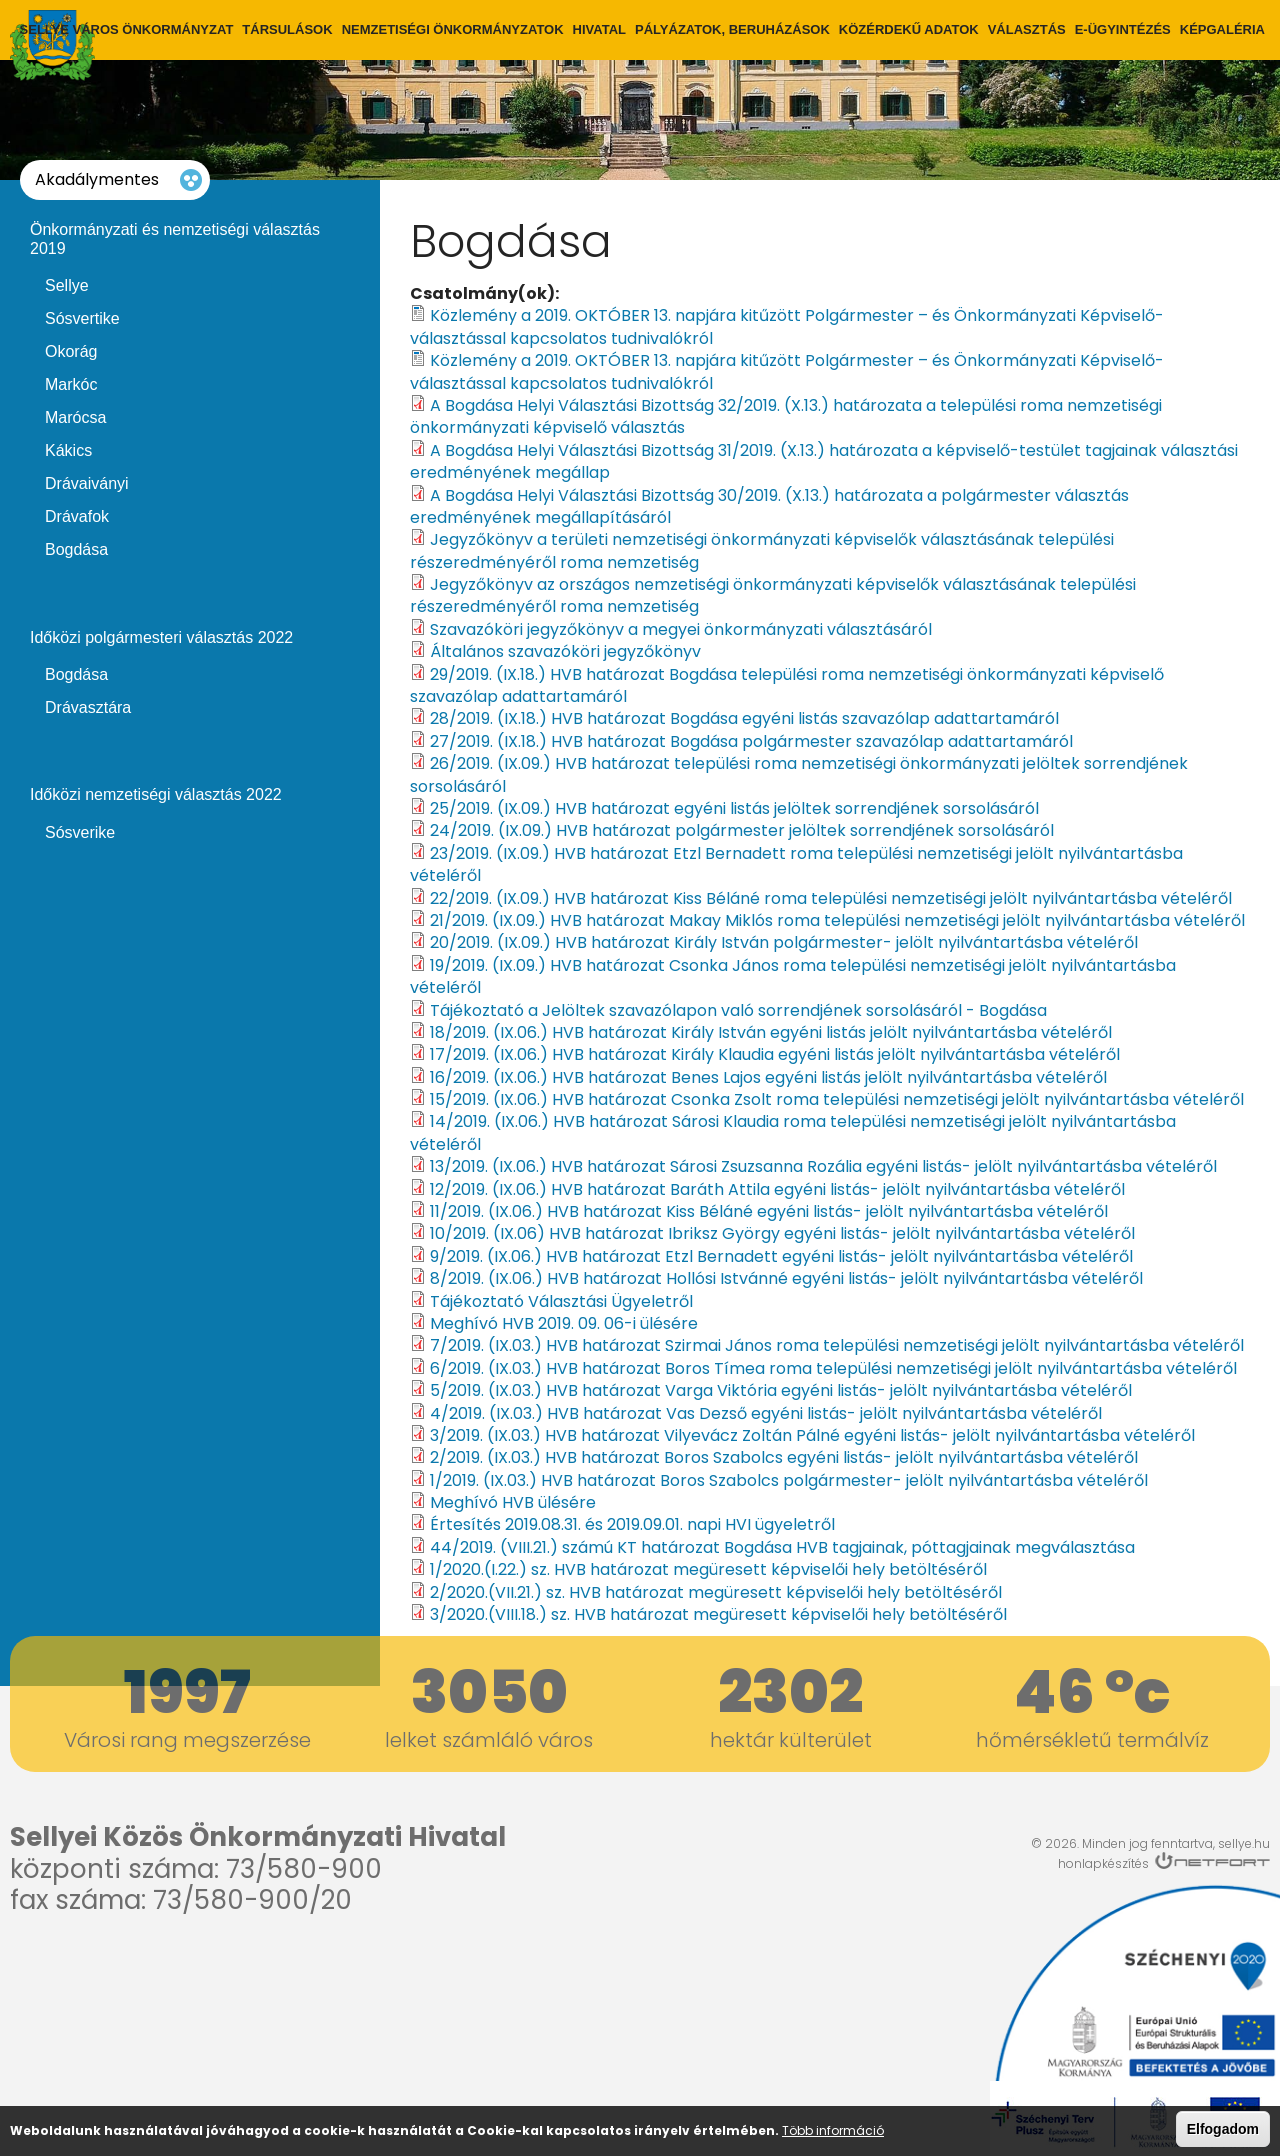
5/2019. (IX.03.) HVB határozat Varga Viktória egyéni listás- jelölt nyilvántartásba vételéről (781, 1390)
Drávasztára (88, 707)
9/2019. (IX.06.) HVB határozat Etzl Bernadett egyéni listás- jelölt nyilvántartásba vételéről (781, 1256)
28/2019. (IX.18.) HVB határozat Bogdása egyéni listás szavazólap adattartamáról (744, 718)
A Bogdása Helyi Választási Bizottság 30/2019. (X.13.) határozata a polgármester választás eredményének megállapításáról (769, 506)
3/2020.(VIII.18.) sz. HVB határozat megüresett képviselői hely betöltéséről (718, 1614)
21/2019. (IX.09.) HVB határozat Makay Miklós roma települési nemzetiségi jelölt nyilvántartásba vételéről (837, 920)
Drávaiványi (87, 483)
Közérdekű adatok (909, 29)
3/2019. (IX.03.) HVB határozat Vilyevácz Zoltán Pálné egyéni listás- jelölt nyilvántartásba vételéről (812, 1435)
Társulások (287, 29)
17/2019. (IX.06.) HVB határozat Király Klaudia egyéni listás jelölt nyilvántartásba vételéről (775, 1054)
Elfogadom (1223, 2130)
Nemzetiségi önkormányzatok (453, 29)
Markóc (71, 384)
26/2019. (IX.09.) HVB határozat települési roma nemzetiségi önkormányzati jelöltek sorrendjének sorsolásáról (799, 774)
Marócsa (75, 417)
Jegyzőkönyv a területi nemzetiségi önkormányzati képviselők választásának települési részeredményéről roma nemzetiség (762, 550)
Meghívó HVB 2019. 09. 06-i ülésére (564, 1323)
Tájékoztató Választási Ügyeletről (561, 1301)
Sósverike (80, 832)
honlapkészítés (1103, 1863)
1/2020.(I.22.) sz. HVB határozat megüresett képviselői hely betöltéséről (708, 1569)
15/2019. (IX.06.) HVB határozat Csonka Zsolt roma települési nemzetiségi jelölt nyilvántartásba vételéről (837, 1099)
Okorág (71, 351)
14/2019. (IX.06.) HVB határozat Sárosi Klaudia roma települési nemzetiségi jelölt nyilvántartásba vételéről (793, 1132)
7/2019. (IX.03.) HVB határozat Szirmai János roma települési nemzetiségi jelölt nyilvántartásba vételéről (837, 1345)
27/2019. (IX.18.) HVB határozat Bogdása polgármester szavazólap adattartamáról (751, 741)
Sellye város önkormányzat (127, 29)
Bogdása (76, 549)
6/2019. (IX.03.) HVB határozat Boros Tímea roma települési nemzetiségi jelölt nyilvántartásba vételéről (833, 1368)
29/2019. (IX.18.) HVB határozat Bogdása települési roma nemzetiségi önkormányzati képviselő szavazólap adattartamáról (787, 685)
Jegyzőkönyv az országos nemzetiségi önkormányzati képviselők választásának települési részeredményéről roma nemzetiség (773, 595)
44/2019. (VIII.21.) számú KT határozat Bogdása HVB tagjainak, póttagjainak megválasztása (782, 1547)
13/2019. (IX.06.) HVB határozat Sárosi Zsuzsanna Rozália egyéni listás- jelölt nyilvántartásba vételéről (823, 1166)
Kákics (68, 450)
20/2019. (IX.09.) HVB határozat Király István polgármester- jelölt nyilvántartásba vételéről (784, 942)
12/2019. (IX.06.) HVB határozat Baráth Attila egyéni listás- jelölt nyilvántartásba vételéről (777, 1189)
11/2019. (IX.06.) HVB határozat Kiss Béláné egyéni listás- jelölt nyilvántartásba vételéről (769, 1211)
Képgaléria (1222, 29)
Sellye (67, 285)
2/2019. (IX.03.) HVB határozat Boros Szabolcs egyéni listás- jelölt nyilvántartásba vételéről (784, 1457)
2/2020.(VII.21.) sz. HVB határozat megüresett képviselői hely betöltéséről (716, 1592)
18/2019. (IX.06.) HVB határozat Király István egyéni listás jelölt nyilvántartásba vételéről (771, 1032)
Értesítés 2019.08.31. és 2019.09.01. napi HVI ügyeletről (632, 1524)
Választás (1027, 29)
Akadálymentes (97, 179)
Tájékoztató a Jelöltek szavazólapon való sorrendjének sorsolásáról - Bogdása (738, 1010)
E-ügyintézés (1123, 29)
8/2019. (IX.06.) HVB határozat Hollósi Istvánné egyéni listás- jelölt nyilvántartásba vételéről (786, 1278)
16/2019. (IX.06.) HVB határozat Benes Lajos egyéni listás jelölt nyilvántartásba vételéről (768, 1077)
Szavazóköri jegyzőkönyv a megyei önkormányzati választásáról (681, 629)
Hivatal (599, 29)
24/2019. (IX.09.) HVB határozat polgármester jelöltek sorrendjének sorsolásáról (742, 830)
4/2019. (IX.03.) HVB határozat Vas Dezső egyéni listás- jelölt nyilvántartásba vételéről (766, 1413)
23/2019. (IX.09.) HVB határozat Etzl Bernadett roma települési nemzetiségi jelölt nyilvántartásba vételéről (796, 864)
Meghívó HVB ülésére (513, 1502)
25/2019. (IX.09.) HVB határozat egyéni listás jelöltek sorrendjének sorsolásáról (734, 808)
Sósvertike (82, 318)
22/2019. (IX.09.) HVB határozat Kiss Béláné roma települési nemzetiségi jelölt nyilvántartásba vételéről (831, 898)
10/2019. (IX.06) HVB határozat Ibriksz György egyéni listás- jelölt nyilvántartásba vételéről (782, 1233)
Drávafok (77, 516)
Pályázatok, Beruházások (732, 29)
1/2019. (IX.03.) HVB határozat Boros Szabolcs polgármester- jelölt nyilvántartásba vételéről (789, 1480)
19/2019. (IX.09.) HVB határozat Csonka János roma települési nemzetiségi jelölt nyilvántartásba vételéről (793, 976)
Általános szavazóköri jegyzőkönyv (565, 651)
